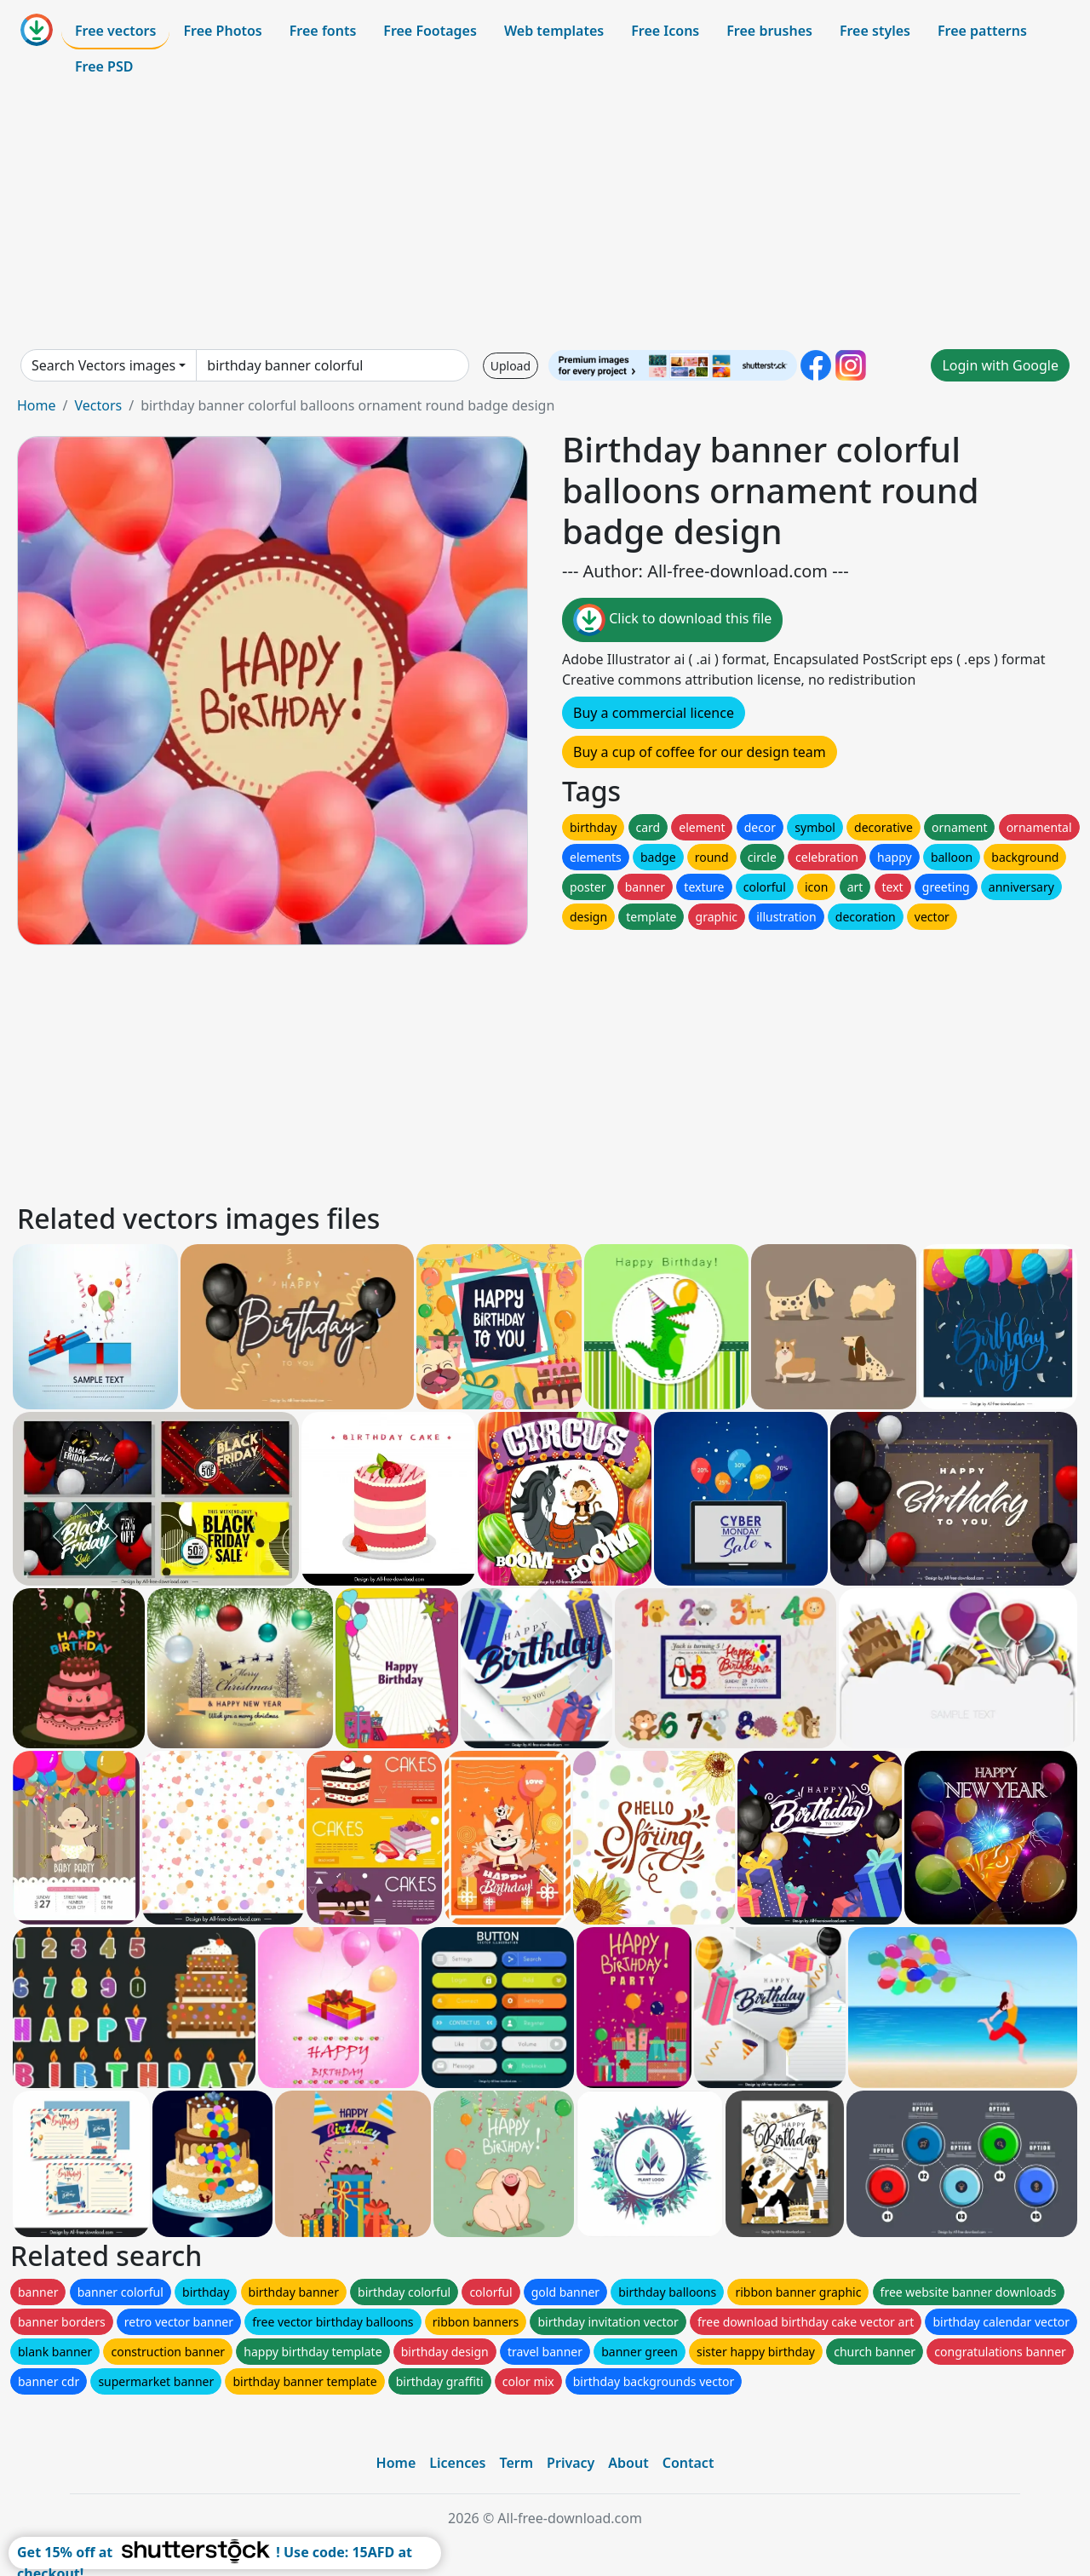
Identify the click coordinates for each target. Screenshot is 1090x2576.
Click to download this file (672, 620)
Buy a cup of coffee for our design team (699, 752)
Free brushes (769, 30)
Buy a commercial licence (653, 712)
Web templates (554, 30)
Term (516, 2462)
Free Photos (222, 30)
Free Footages (430, 30)
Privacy (570, 2462)
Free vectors (115, 30)
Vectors (98, 405)
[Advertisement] (545, 216)
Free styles (875, 30)
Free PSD (104, 66)
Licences (457, 2462)
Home (36, 405)
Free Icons (665, 30)
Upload (510, 366)
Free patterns (982, 30)
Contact (688, 2462)
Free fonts (323, 30)
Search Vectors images (103, 365)
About (628, 2462)
